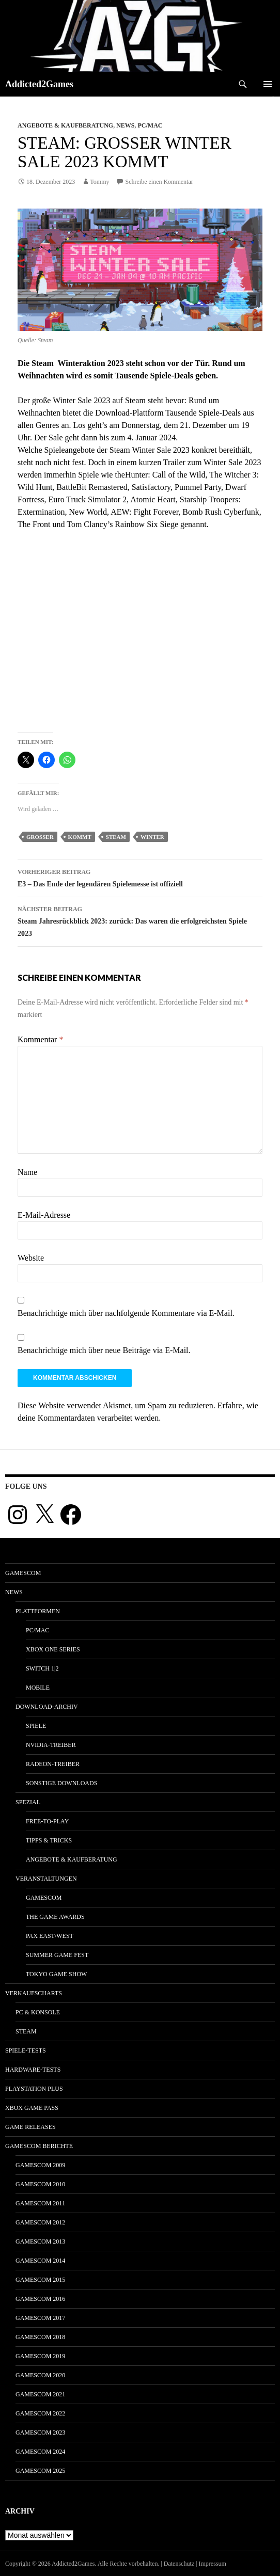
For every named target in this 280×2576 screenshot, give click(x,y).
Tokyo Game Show (56, 1974)
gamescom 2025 (40, 2470)
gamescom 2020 (40, 2375)
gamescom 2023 (40, 2432)
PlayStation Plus (34, 2088)
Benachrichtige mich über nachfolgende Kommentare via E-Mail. (126, 1313)
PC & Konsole (37, 2012)
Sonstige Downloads (61, 1783)
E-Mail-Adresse (44, 1215)
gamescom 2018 (40, 2337)
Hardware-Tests (32, 2069)
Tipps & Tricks (49, 1840)
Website (31, 1257)
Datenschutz (179, 2563)
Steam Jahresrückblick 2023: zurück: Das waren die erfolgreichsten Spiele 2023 (140, 920)
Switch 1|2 (42, 1668)
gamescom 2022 (40, 2413)
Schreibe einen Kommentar (159, 181)
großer (40, 837)
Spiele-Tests (25, 2050)
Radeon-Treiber (53, 1764)
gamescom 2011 (40, 2203)
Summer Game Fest (57, 1955)
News (125, 125)
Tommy (99, 181)
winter (152, 837)
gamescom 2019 (40, 2356)
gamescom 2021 (40, 2394)
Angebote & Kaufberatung (65, 125)
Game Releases (30, 2126)
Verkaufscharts (33, 1993)
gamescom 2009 (40, 2165)
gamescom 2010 (40, 2184)
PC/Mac (149, 125)
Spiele (36, 1725)
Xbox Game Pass (31, 2107)
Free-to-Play (47, 1821)
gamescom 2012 (40, 2222)
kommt (79, 837)
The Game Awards (55, 1916)
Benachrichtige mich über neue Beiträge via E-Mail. (104, 1350)
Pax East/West (49, 1935)
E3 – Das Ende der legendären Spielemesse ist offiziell (140, 877)
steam (116, 837)
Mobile (38, 1687)
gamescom (23, 1573)
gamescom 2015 (40, 2279)
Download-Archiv (46, 1706)
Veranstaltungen (46, 1878)
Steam (26, 2031)
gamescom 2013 (40, 2241)
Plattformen (37, 1611)
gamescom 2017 (40, 2317)
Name (27, 1172)
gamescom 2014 (40, 2260)
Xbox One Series (53, 1649)
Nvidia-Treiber (51, 1744)
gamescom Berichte (39, 2146)
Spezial (27, 1802)
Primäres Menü (267, 84)
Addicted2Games (39, 84)
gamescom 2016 (40, 2298)
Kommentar (40, 1039)
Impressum (212, 2563)
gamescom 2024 (40, 2451)
